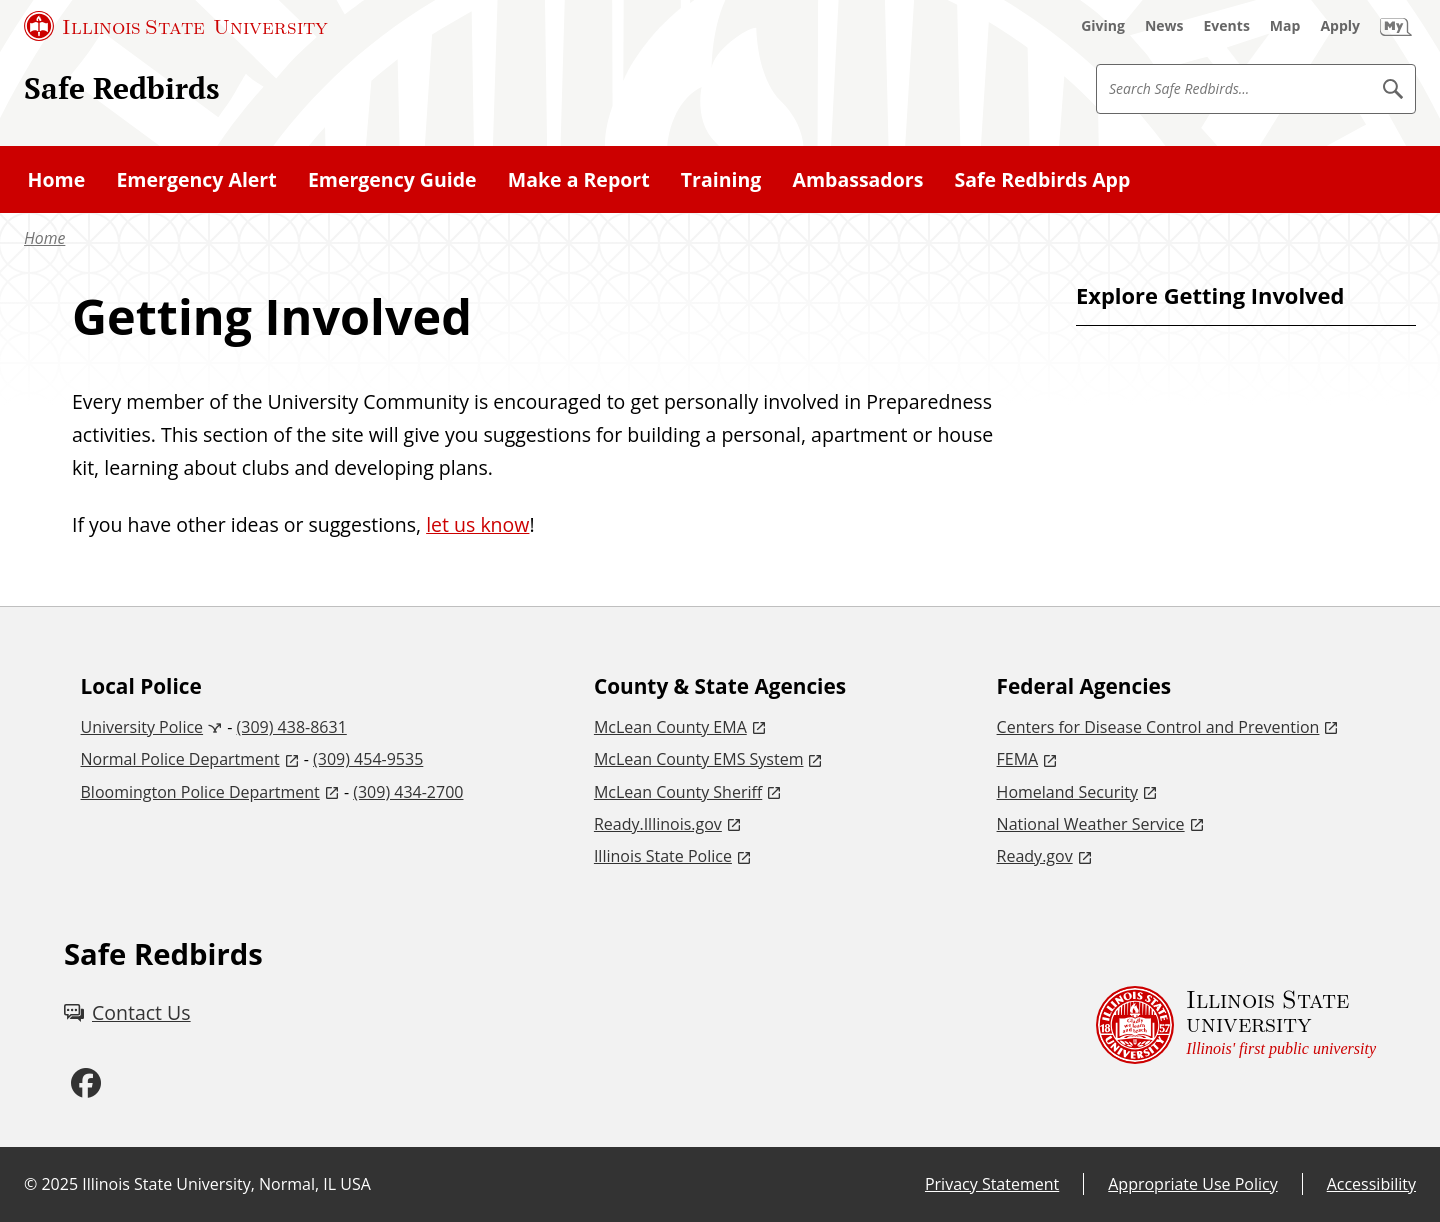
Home (44, 238)
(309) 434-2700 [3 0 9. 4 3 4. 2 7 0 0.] (408, 792)
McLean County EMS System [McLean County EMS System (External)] (699, 759)
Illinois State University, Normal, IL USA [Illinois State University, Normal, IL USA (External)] (226, 1184)
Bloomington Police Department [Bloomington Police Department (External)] (200, 792)
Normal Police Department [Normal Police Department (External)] (180, 759)
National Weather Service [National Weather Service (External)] (1091, 824)
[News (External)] (1164, 26)
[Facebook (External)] (86, 1083)
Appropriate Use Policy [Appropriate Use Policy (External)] (1192, 1184)
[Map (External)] (1285, 26)
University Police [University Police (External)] (142, 727)
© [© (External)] (30, 1184)
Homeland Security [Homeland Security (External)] (1067, 792)
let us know (477, 524)
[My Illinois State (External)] (1396, 26)
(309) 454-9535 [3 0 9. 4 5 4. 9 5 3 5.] (368, 759)
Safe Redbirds (122, 87)
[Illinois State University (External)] (176, 26)
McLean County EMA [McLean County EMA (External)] (670, 727)
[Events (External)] (1227, 26)
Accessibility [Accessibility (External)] (1371, 1184)
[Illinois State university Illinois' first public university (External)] (1236, 1025)
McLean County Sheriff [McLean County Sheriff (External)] (678, 792)
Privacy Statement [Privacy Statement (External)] (992, 1184)
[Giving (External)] (1103, 26)
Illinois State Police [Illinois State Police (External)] (663, 856)
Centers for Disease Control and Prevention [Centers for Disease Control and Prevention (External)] (1158, 727)
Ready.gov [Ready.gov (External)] (1035, 856)
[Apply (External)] (1340, 26)
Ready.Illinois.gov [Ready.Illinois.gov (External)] (658, 824)
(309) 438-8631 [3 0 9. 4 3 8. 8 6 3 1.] (292, 727)
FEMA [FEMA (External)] (1018, 759)
